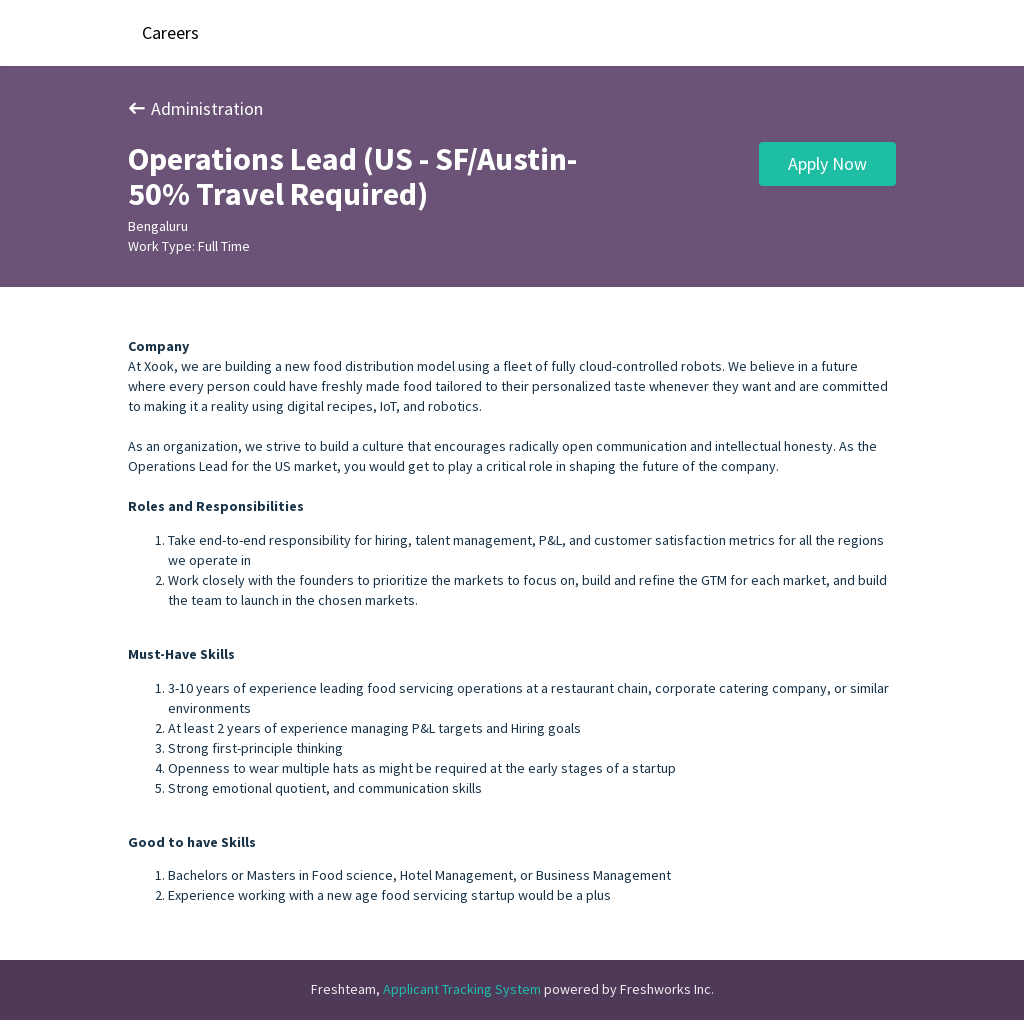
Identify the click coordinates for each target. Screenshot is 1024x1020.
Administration (195, 108)
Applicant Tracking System (463, 989)
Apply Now (827, 163)
